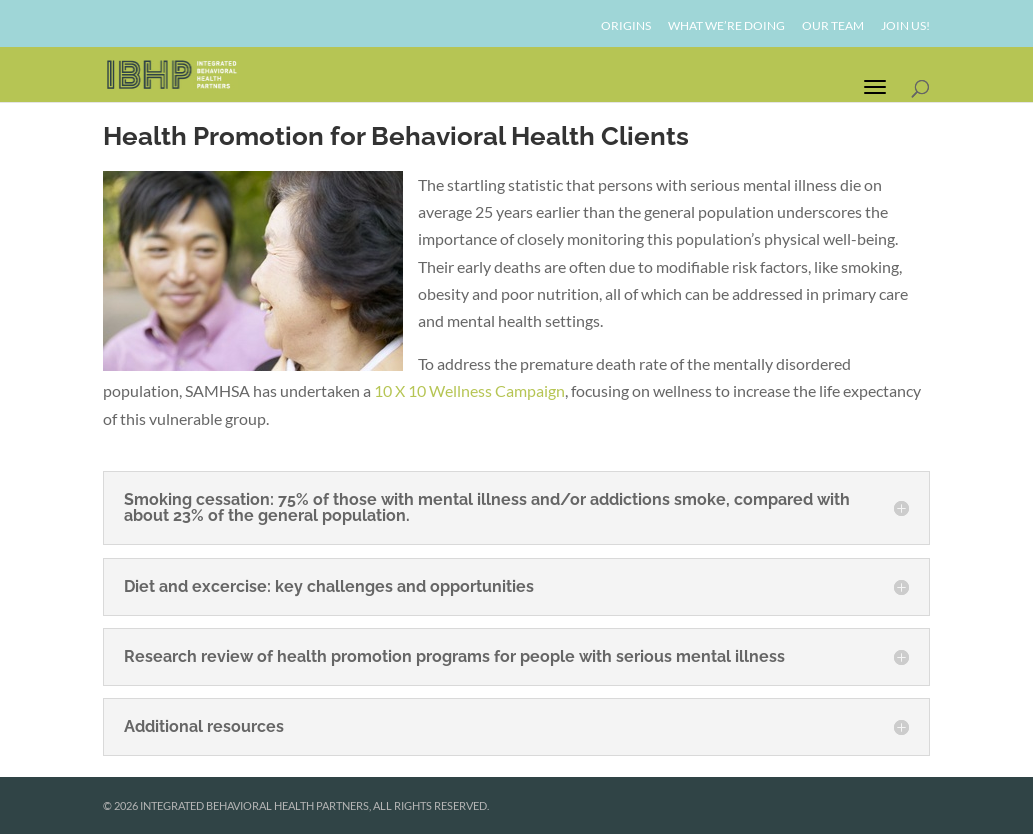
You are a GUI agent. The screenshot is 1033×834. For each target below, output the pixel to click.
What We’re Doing (726, 26)
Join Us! (905, 26)
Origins (626, 26)
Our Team (833, 26)
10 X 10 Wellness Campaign (469, 390)
